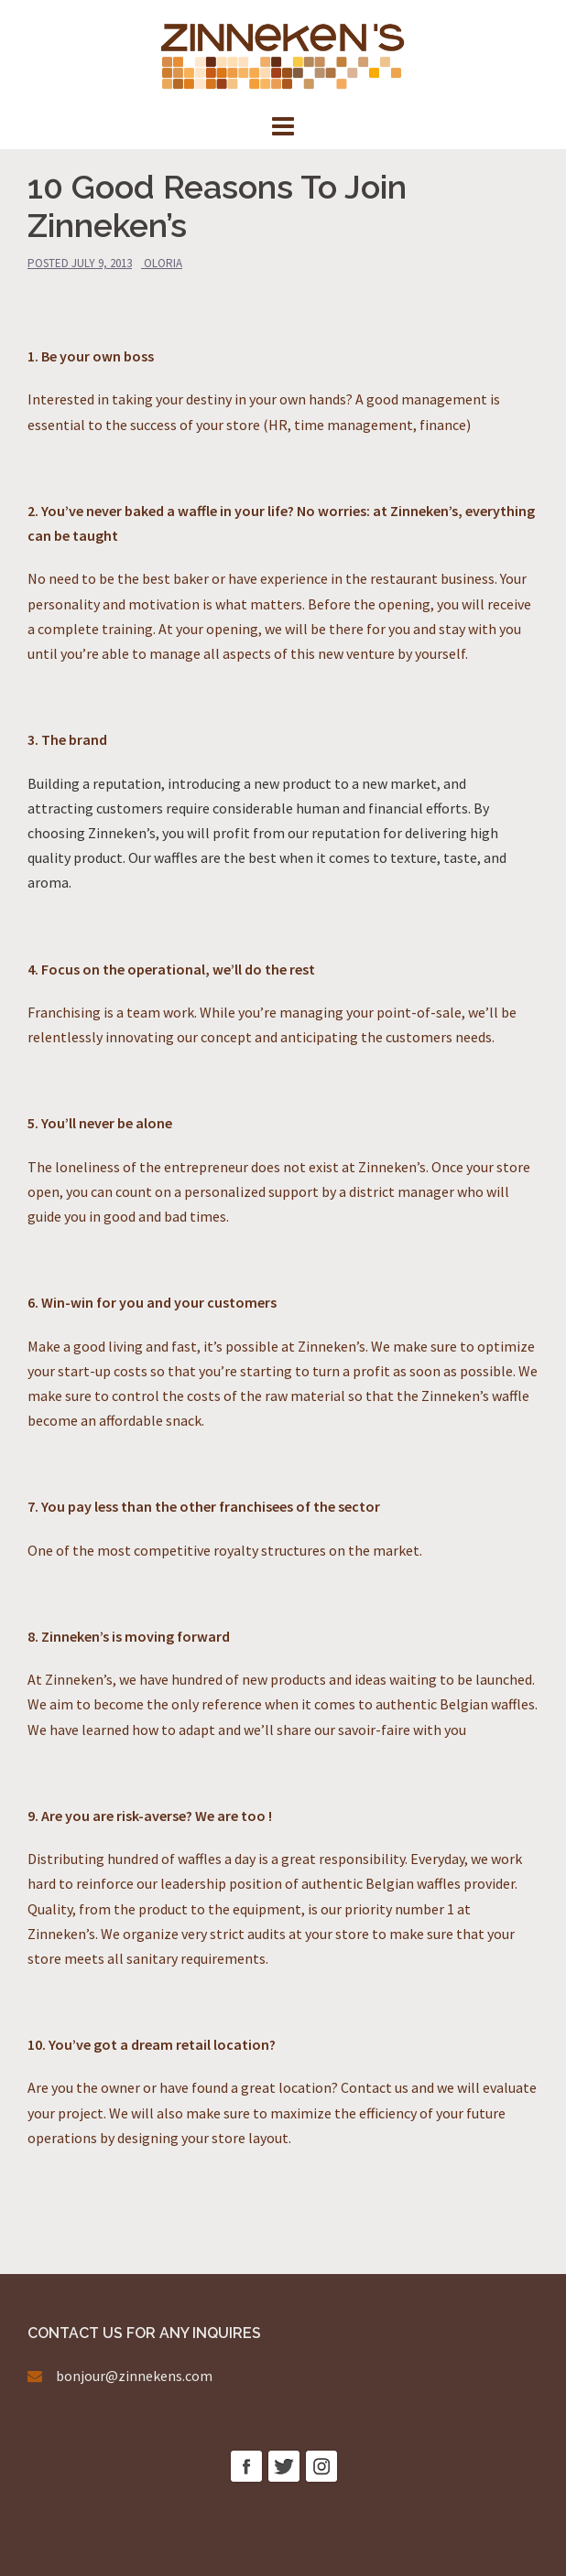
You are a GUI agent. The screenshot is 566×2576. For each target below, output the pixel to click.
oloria (163, 263)
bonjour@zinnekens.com (134, 2375)
